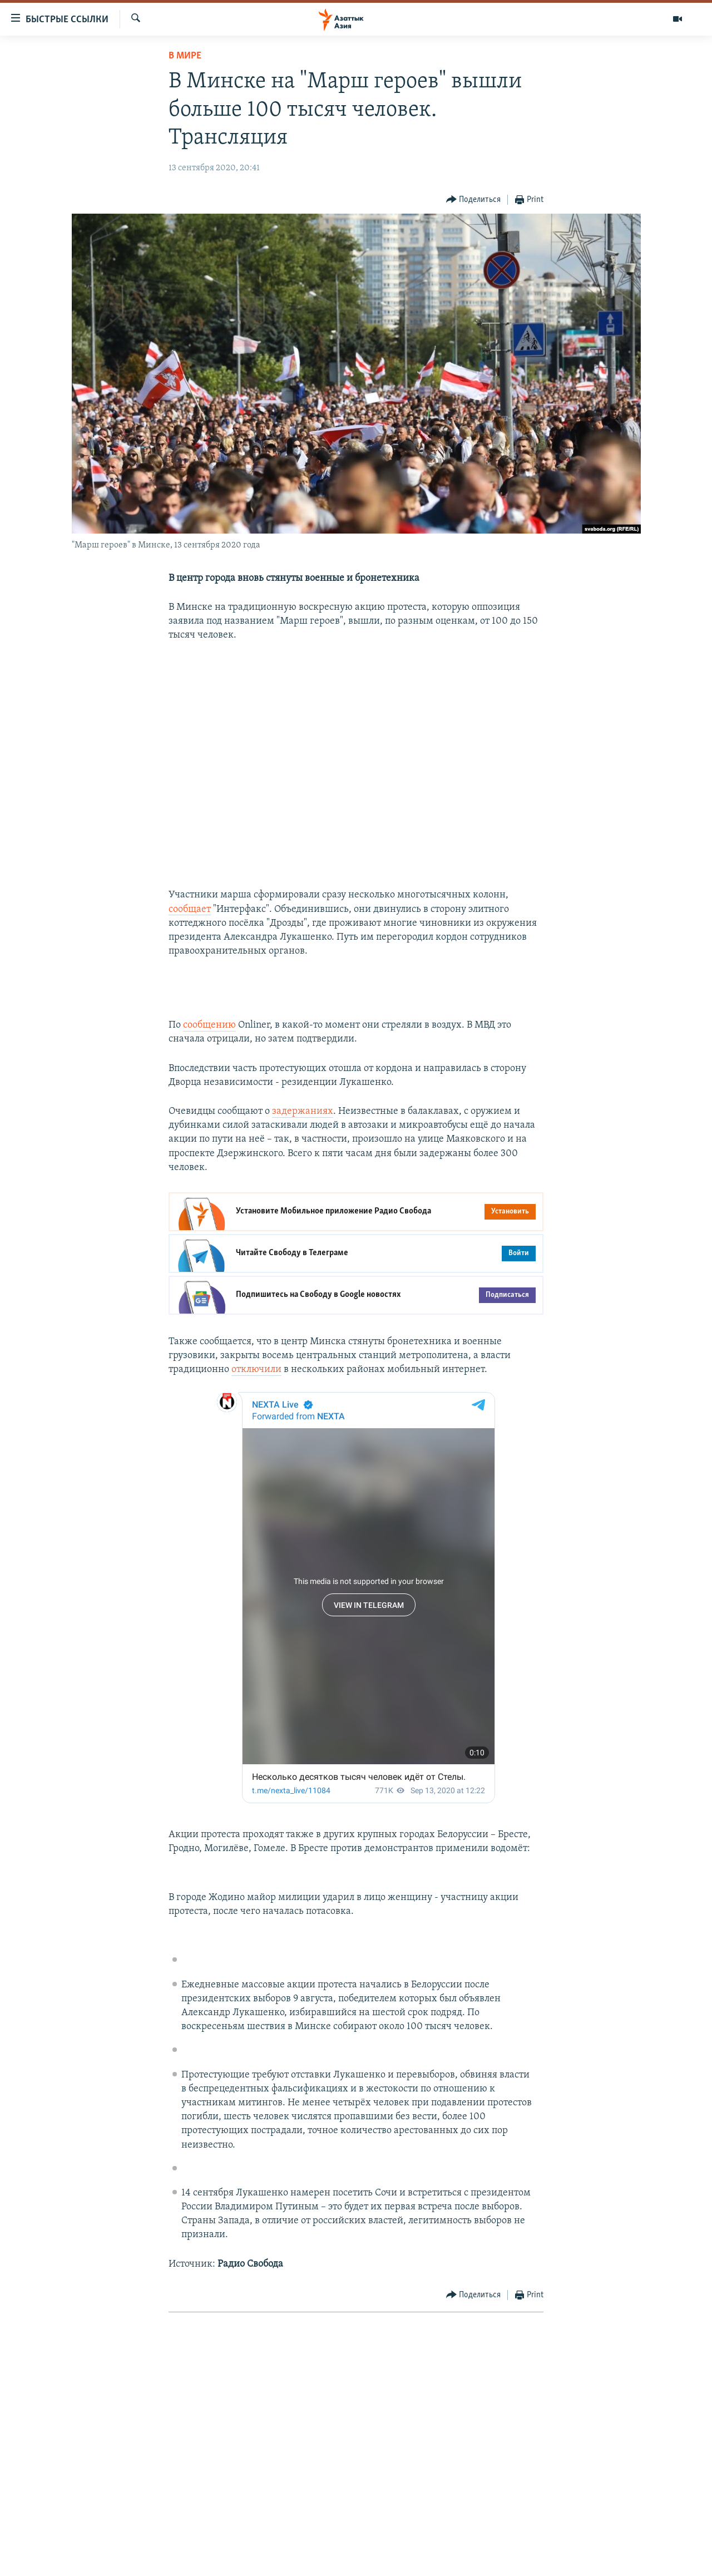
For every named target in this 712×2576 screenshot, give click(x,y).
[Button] (473, 200)
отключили (256, 1369)
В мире (185, 56)
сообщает (190, 909)
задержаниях (302, 1111)
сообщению (209, 1025)
